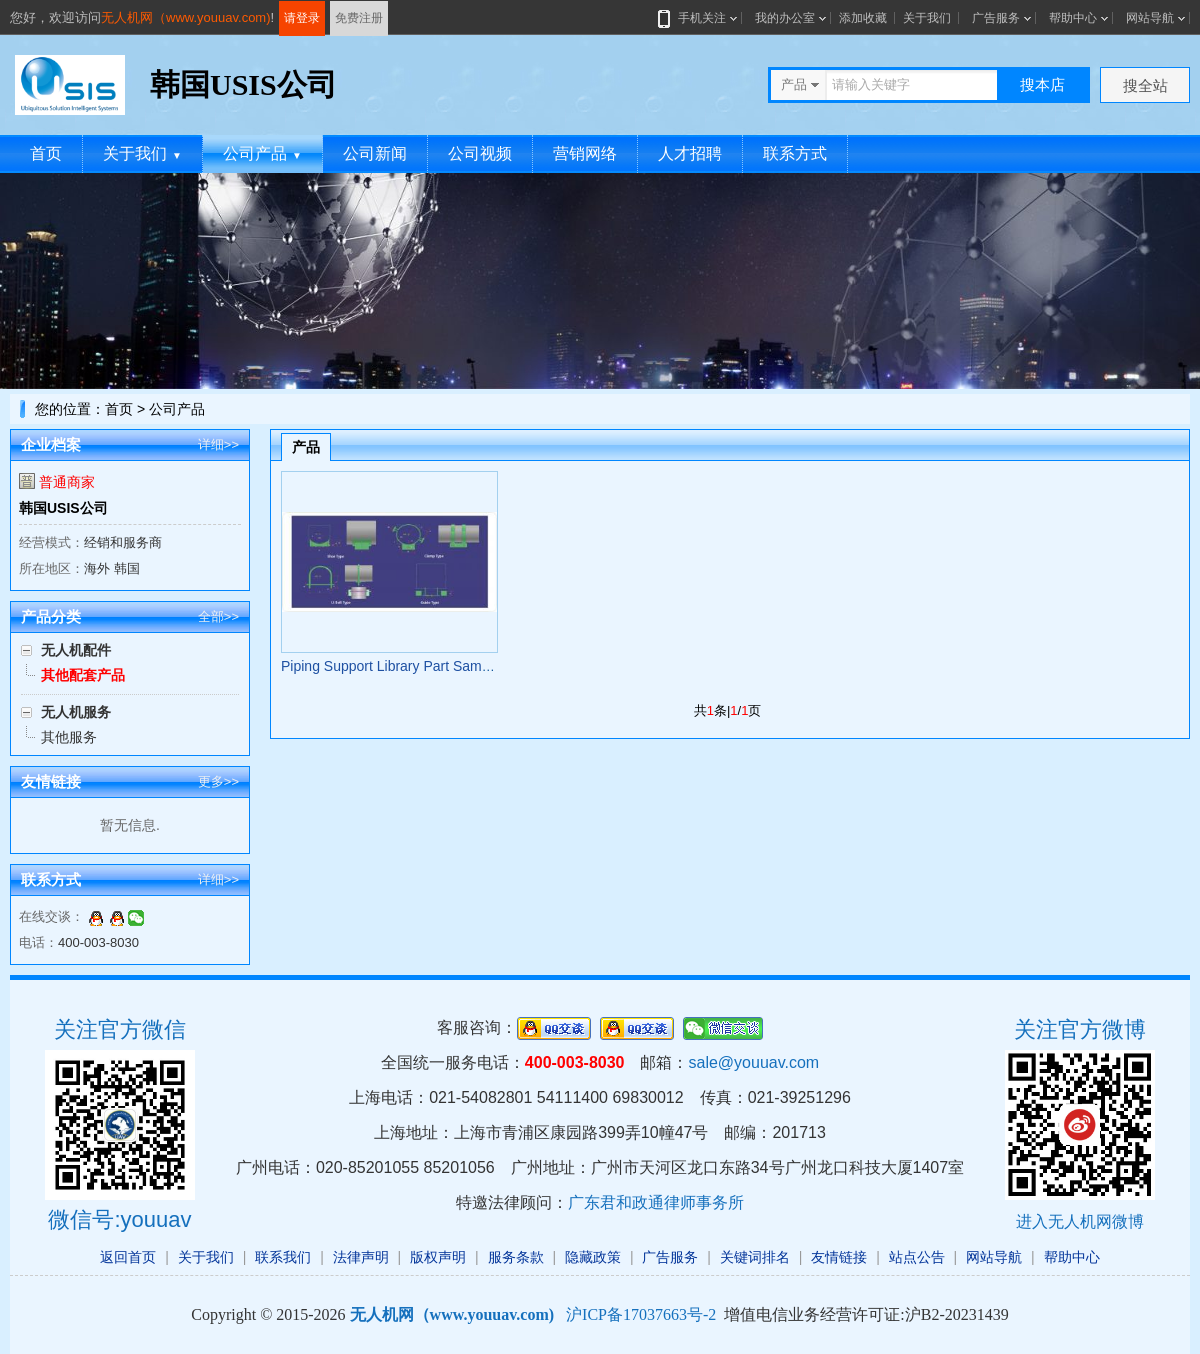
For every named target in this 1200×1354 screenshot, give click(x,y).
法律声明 (361, 1257)
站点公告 (917, 1257)
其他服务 (69, 737)
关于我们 (927, 18)
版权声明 (438, 1257)
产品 (306, 447)
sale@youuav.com (753, 1062)
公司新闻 (375, 153)
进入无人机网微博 (1080, 1221)
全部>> (218, 616)
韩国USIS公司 (63, 508)
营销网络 (585, 153)
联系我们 (283, 1257)
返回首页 (128, 1257)
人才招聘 (690, 153)
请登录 (302, 18)
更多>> (218, 781)
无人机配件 (76, 650)
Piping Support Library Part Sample (390, 666)
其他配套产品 (83, 675)
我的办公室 (785, 18)
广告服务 (996, 18)
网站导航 (1150, 18)
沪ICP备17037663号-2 (641, 1314)
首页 (46, 153)
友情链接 (839, 1257)
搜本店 (1042, 84)
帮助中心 (1073, 18)
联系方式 (795, 153)
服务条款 (516, 1257)
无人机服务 (76, 712)
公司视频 (480, 153)
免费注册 (359, 18)
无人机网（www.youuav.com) (186, 17)
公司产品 (262, 153)
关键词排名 (755, 1257)
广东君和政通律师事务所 (656, 1202)
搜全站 (1145, 85)
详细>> (218, 444)
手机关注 (698, 18)
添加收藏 (863, 18)
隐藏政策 (593, 1257)
